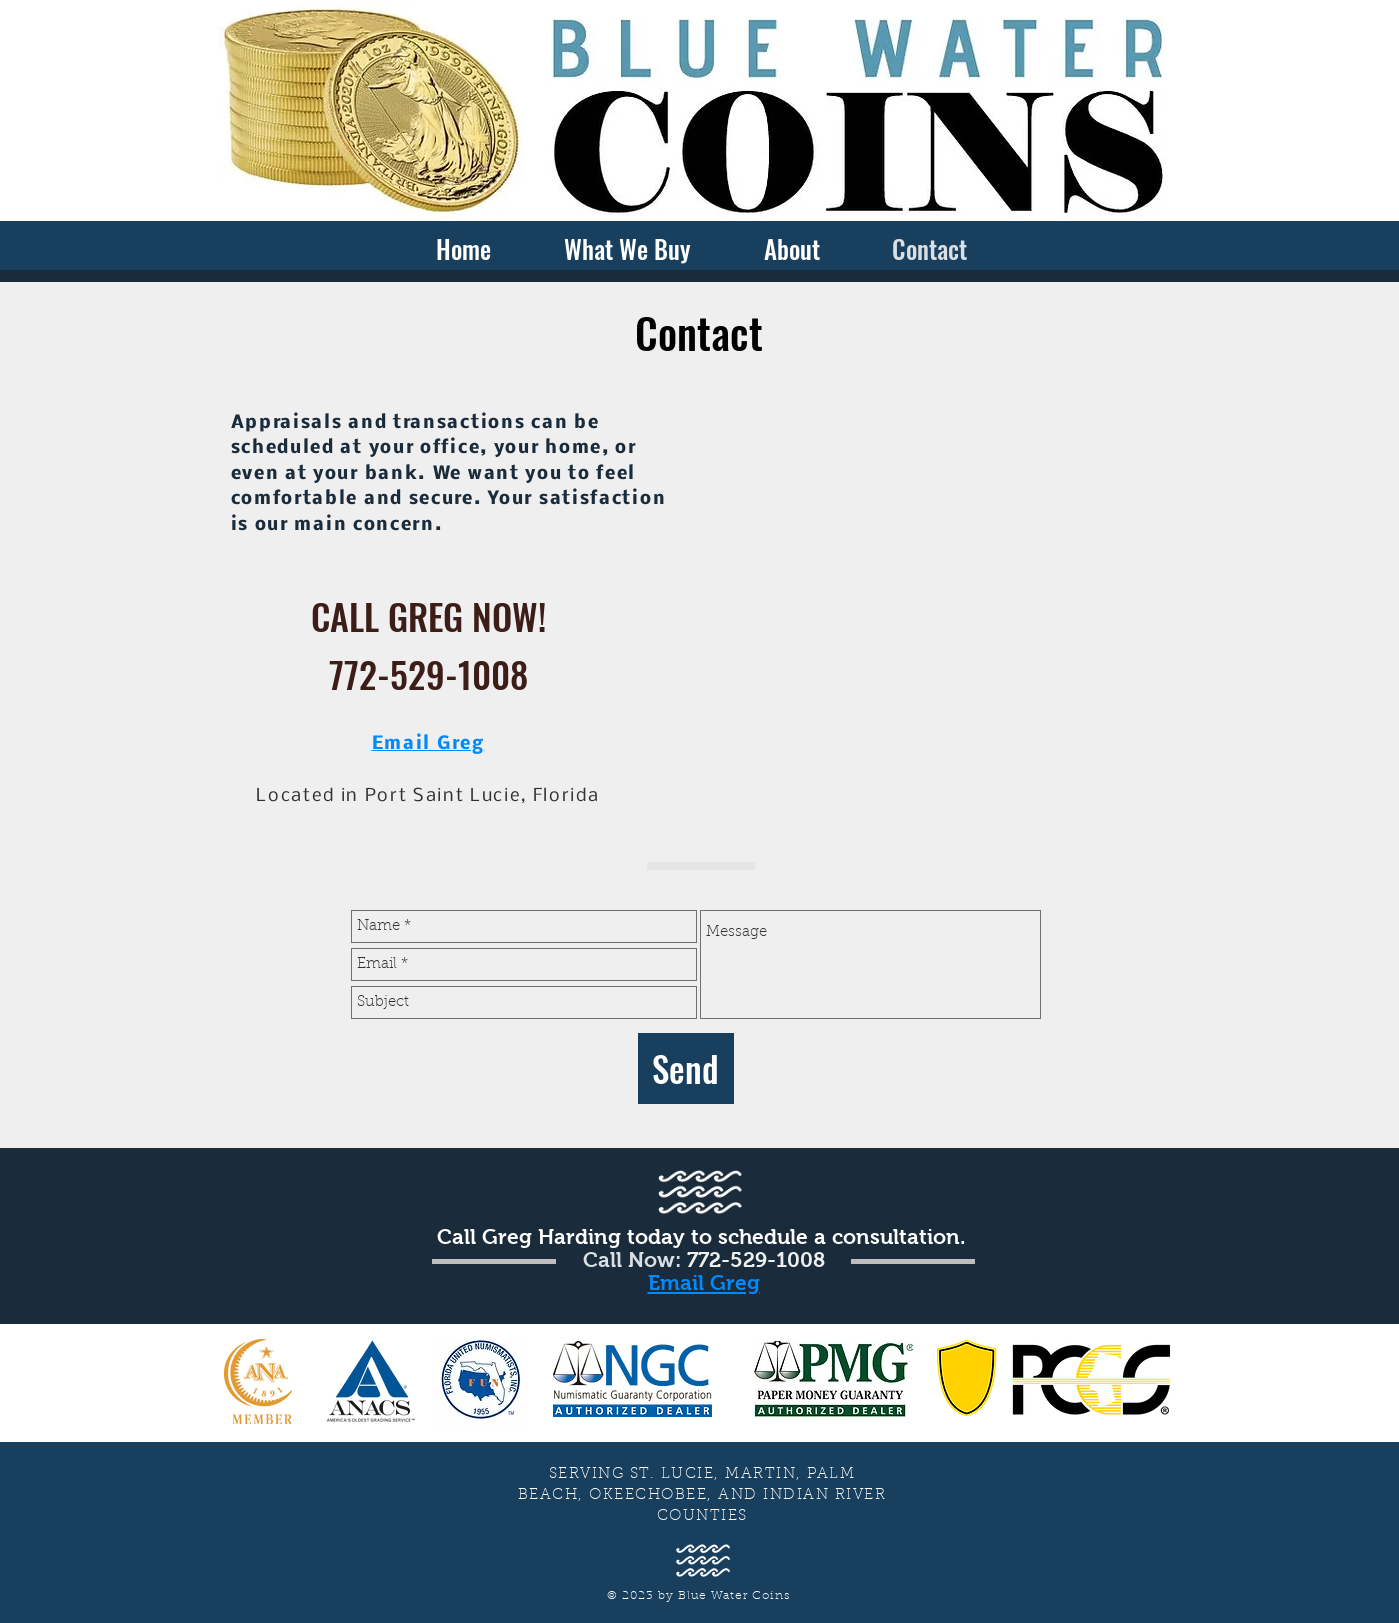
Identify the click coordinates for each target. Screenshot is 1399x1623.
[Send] (686, 1068)
